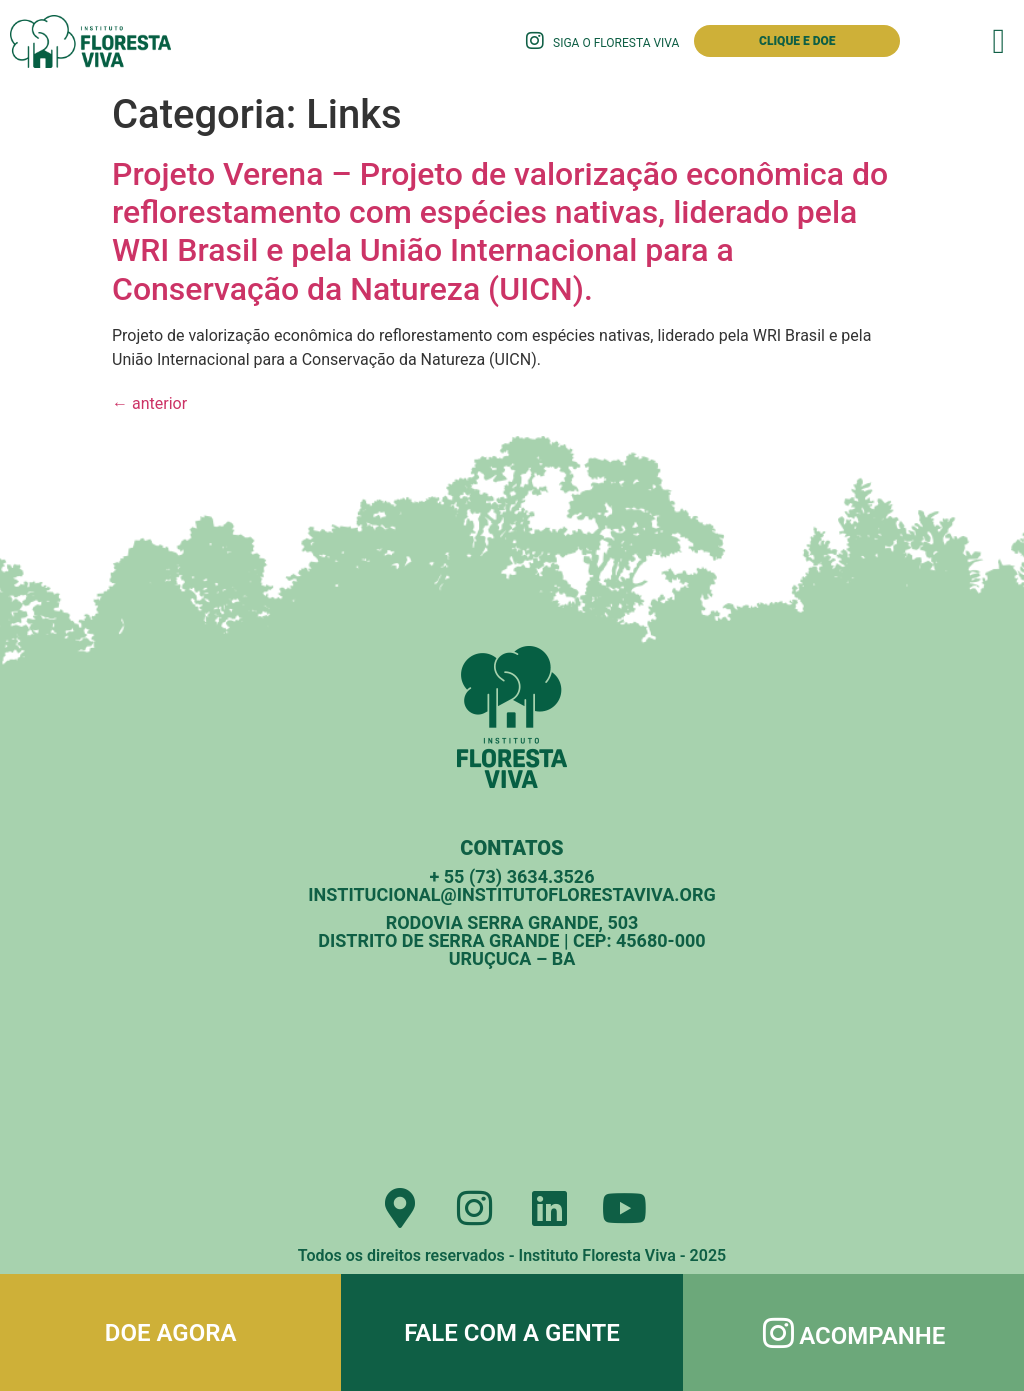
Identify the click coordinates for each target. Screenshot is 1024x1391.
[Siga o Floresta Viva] (535, 41)
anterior (149, 403)
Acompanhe (872, 1336)
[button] (999, 41)
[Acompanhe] (778, 1332)
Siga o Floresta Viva (616, 43)
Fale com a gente (512, 1333)
